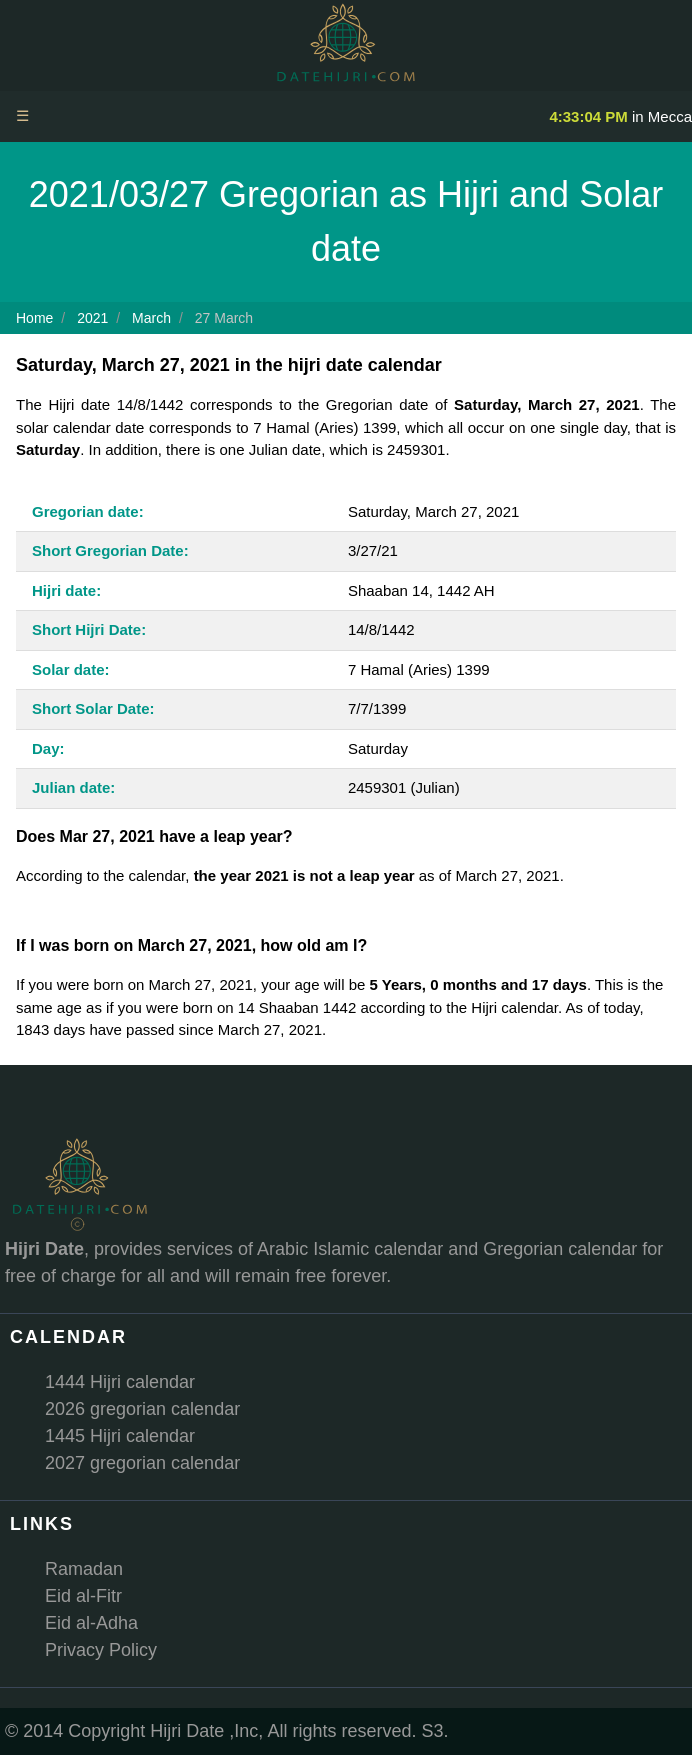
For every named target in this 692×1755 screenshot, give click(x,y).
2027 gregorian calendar (142, 1463)
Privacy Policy (101, 1650)
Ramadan (84, 1569)
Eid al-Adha (91, 1623)
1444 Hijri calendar (120, 1382)
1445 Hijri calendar (120, 1436)
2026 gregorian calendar (142, 1409)
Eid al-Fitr (83, 1596)
